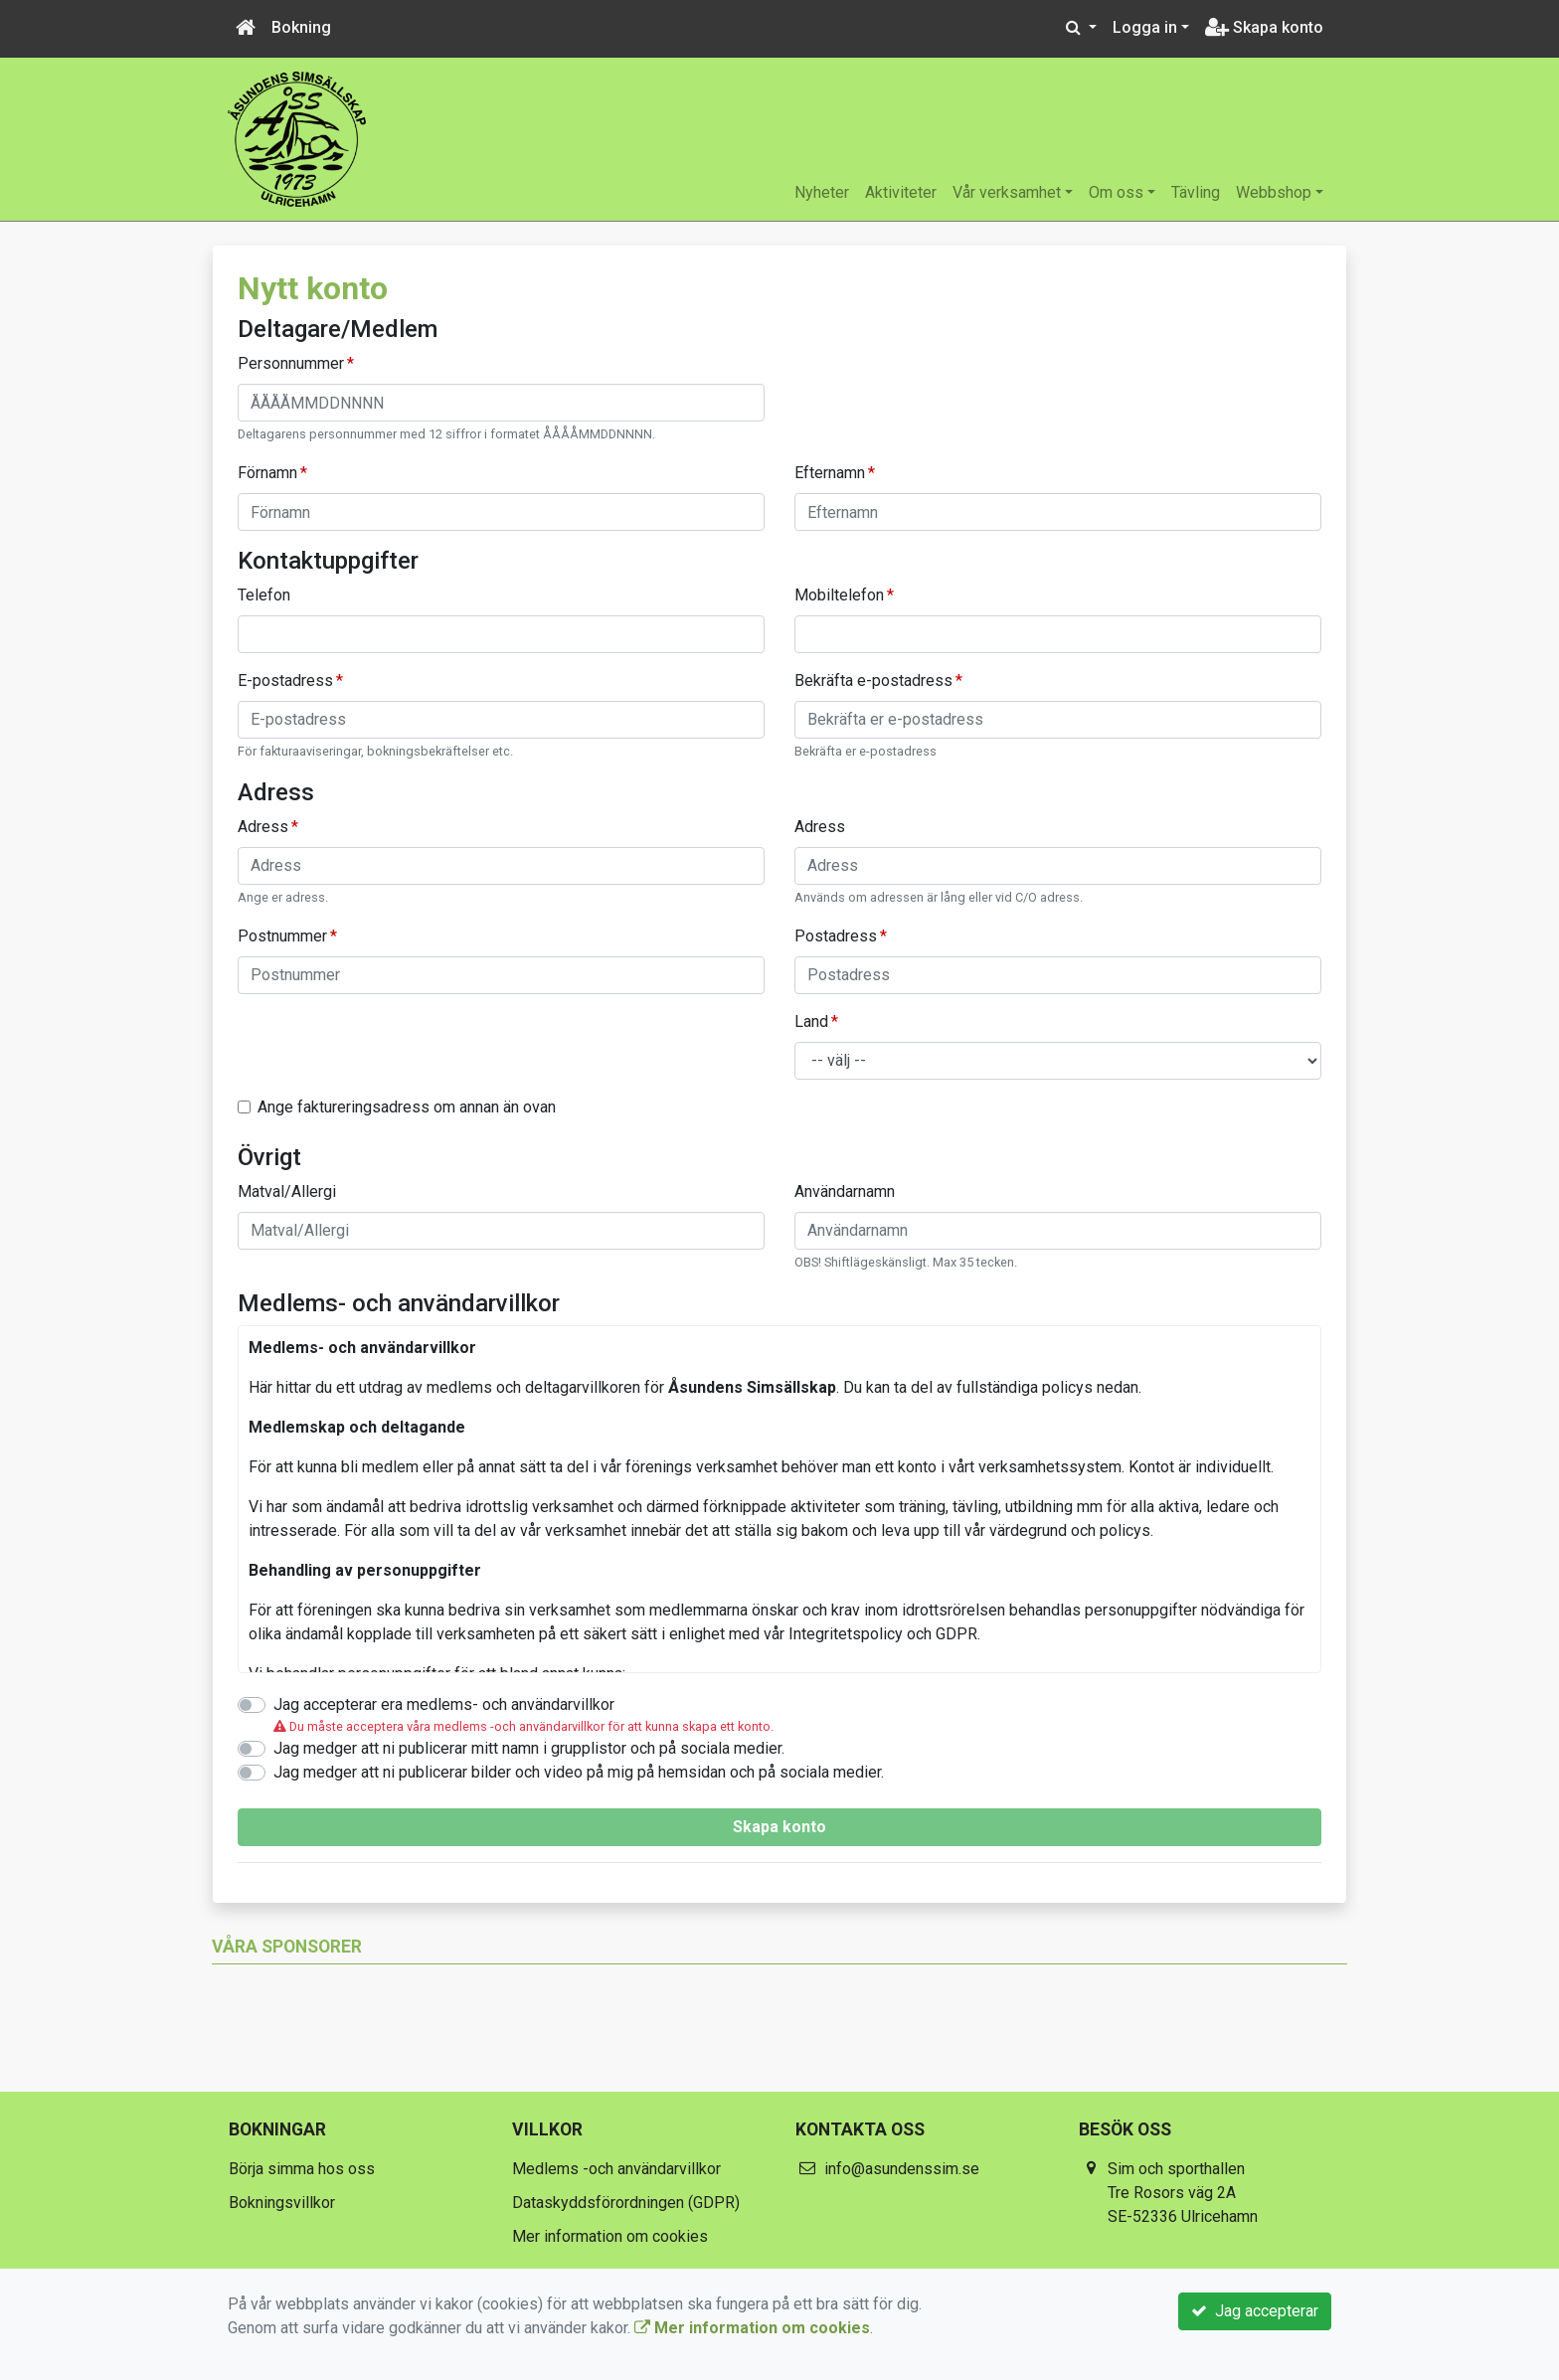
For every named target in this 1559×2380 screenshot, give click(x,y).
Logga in (1145, 27)
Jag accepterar (1254, 2310)
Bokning (301, 27)
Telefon (264, 595)
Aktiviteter (901, 192)
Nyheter (821, 192)
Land (811, 1021)
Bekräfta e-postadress (873, 680)
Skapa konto (1264, 27)
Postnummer (282, 936)
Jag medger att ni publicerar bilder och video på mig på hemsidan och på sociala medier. (578, 1772)
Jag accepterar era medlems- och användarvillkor (443, 1704)
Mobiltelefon (839, 595)
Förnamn (267, 472)
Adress (263, 826)
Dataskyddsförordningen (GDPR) (626, 2202)
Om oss (1116, 192)
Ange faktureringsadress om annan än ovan (407, 1107)
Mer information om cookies (610, 2236)
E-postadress (285, 680)
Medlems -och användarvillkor (616, 2168)
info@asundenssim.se (901, 2168)
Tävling (1195, 192)
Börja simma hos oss (302, 2168)
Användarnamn (844, 1191)
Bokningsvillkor (282, 2202)
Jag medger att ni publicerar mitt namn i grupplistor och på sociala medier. (528, 1748)
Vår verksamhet (1007, 192)
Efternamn (829, 472)
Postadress (835, 936)
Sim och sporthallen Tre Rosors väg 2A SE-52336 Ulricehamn (1183, 2192)
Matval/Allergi (287, 1191)
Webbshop (1273, 192)
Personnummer (291, 363)
